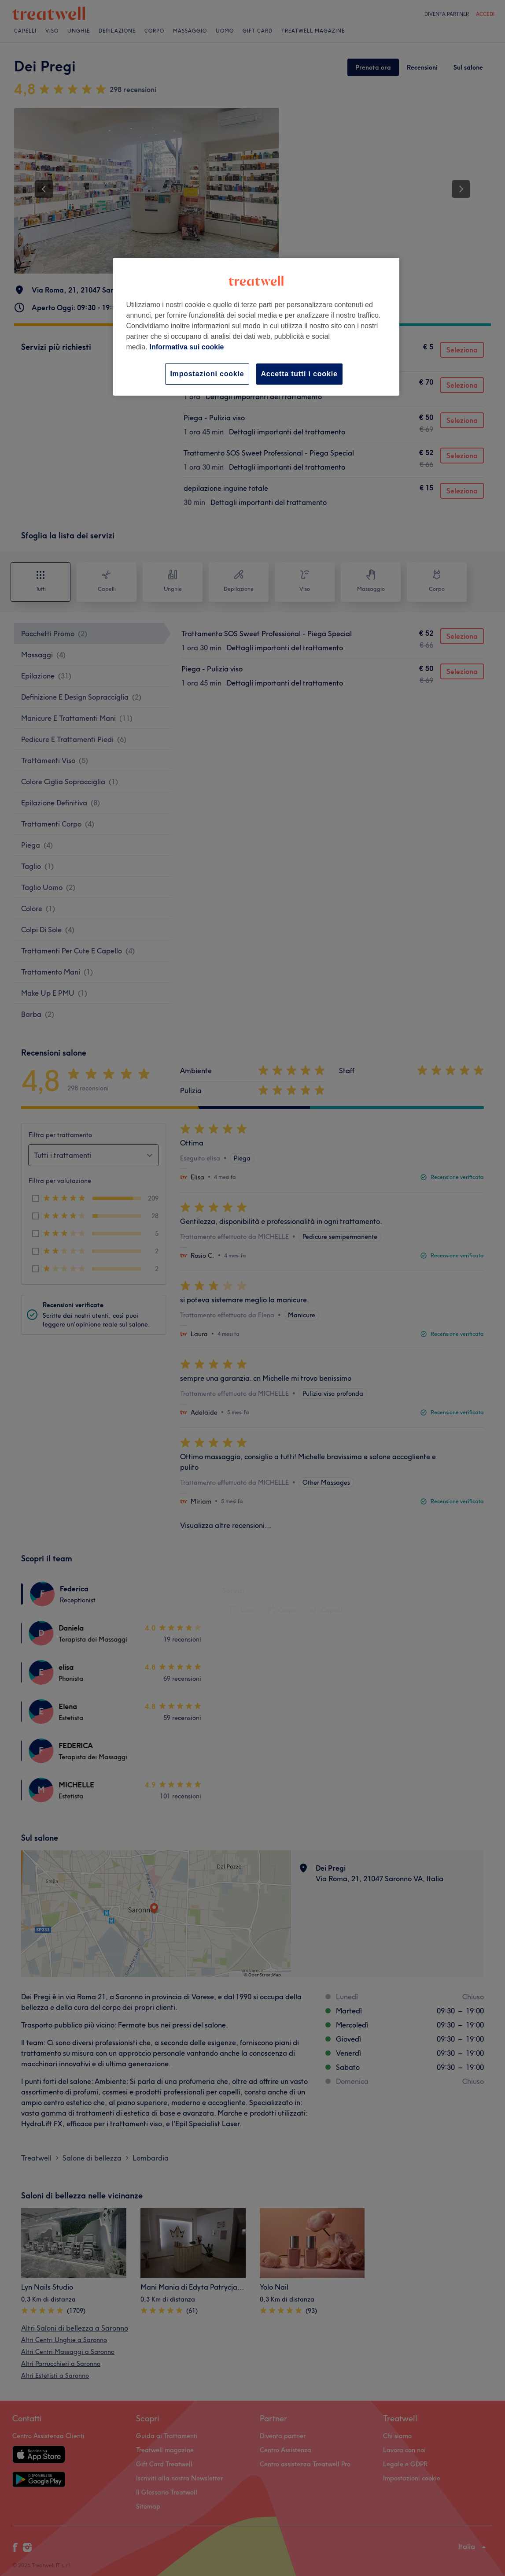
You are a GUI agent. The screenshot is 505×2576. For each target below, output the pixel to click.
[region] (256, 327)
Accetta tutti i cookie (299, 374)
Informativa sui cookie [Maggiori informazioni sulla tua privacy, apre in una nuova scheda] (187, 347)
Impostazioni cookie (207, 374)
